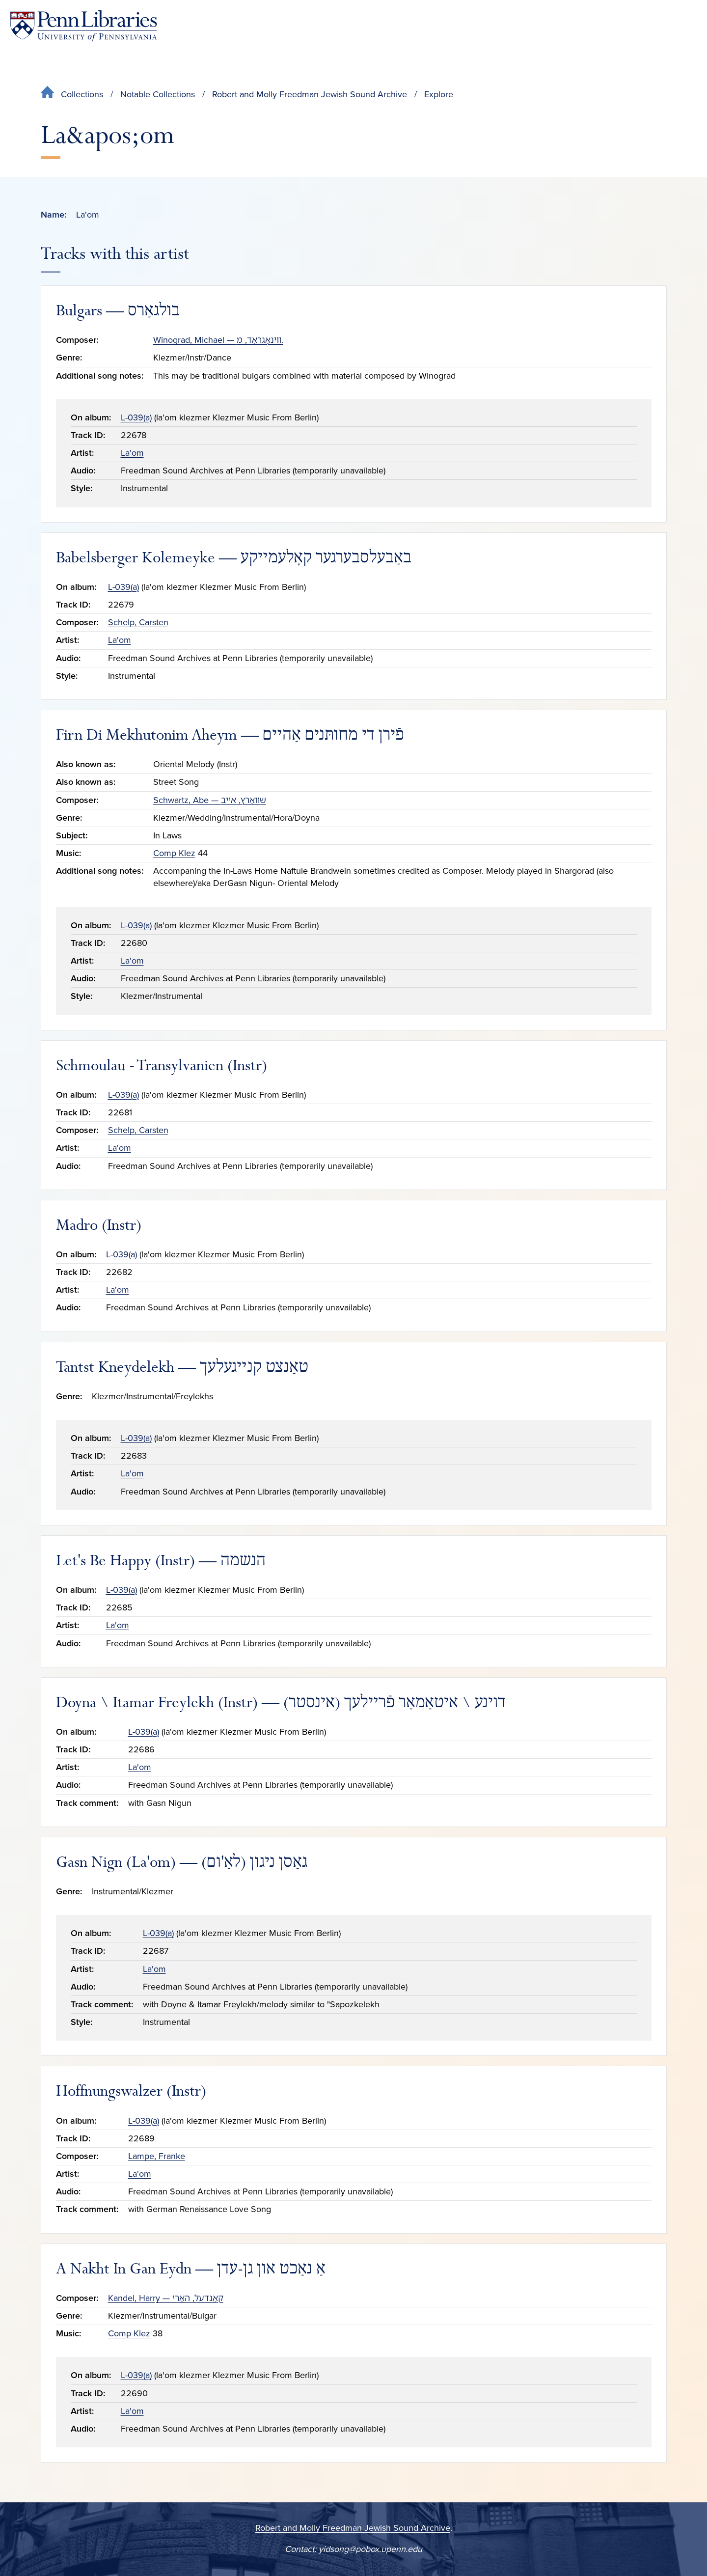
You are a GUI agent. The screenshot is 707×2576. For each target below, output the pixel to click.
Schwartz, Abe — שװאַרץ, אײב (209, 800)
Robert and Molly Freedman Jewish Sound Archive (309, 94)
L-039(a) (136, 417)
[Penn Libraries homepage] (83, 26)
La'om (132, 452)
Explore (438, 94)
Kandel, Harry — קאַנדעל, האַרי (165, 2298)
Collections (82, 94)
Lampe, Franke (156, 2156)
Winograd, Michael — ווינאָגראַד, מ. (218, 339)
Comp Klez (174, 853)
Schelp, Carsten (138, 622)
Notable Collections (157, 94)
